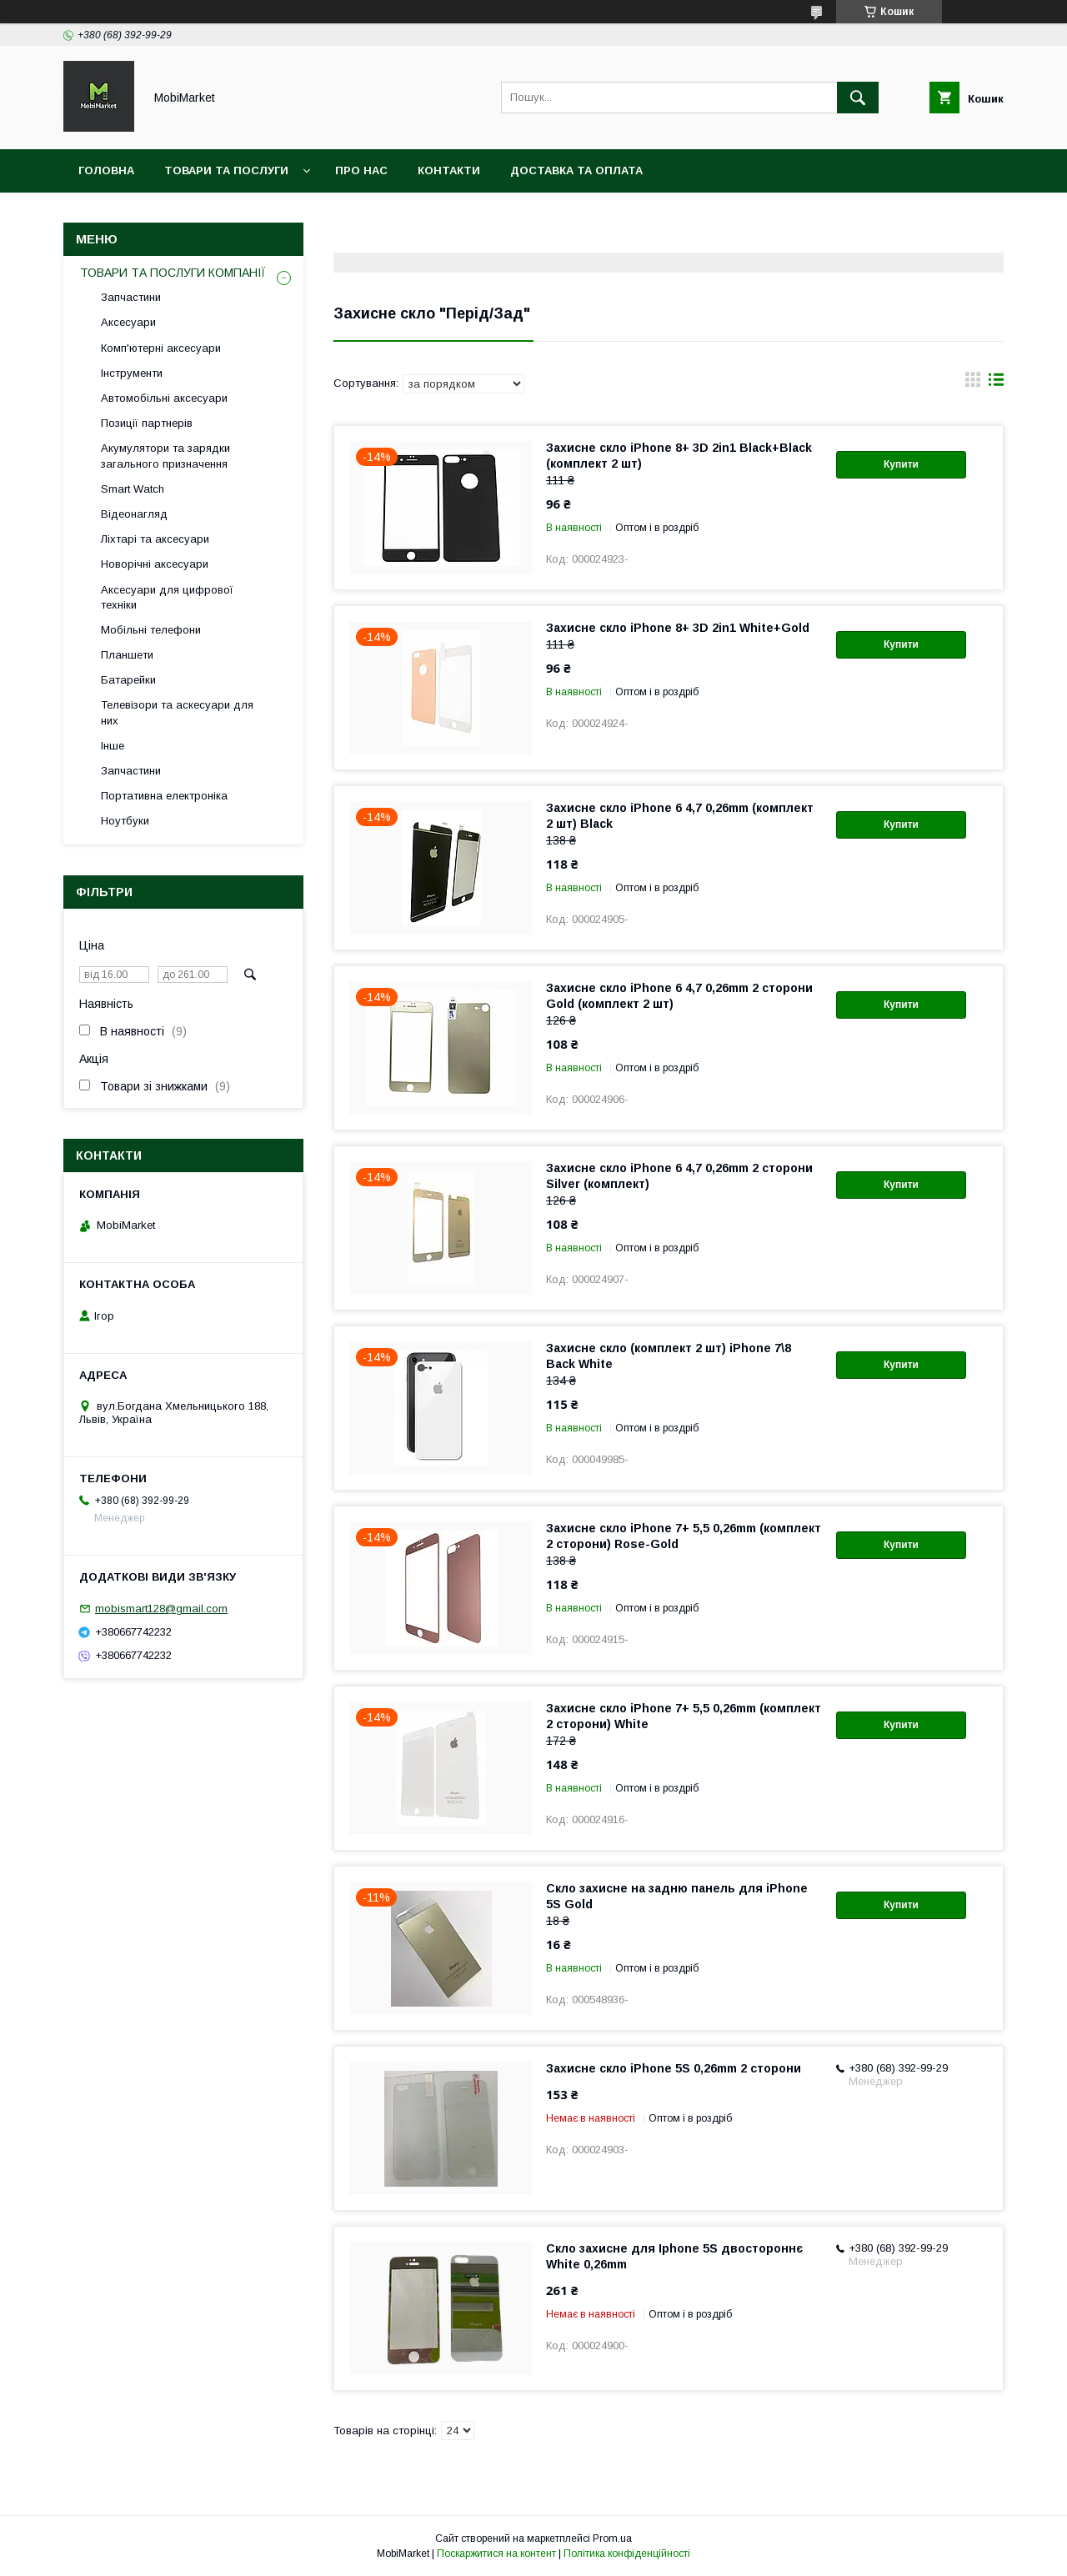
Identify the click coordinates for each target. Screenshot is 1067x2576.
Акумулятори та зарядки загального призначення (165, 455)
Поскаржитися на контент (496, 2553)
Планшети (127, 655)
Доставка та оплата (576, 170)
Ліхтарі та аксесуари (155, 539)
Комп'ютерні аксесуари (161, 348)
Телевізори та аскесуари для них (177, 712)
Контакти (449, 170)
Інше (112, 745)
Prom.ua (612, 2538)
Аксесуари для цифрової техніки (167, 597)
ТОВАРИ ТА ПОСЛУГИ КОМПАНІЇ (173, 272)
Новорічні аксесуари (154, 564)
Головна (106, 170)
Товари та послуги (226, 170)
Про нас (361, 170)
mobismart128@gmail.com (161, 1608)
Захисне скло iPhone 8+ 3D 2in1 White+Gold (677, 627)
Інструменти (132, 373)
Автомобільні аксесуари (164, 398)
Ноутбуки (125, 820)
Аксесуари (128, 322)
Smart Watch (132, 489)
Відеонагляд (134, 514)
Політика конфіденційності (627, 2553)
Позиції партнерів (147, 423)
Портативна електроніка (164, 795)
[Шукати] (858, 97)
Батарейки (128, 680)
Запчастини (131, 297)
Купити (901, 464)
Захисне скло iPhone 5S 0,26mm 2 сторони (673, 2068)
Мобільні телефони (151, 630)
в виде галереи (972, 383)
